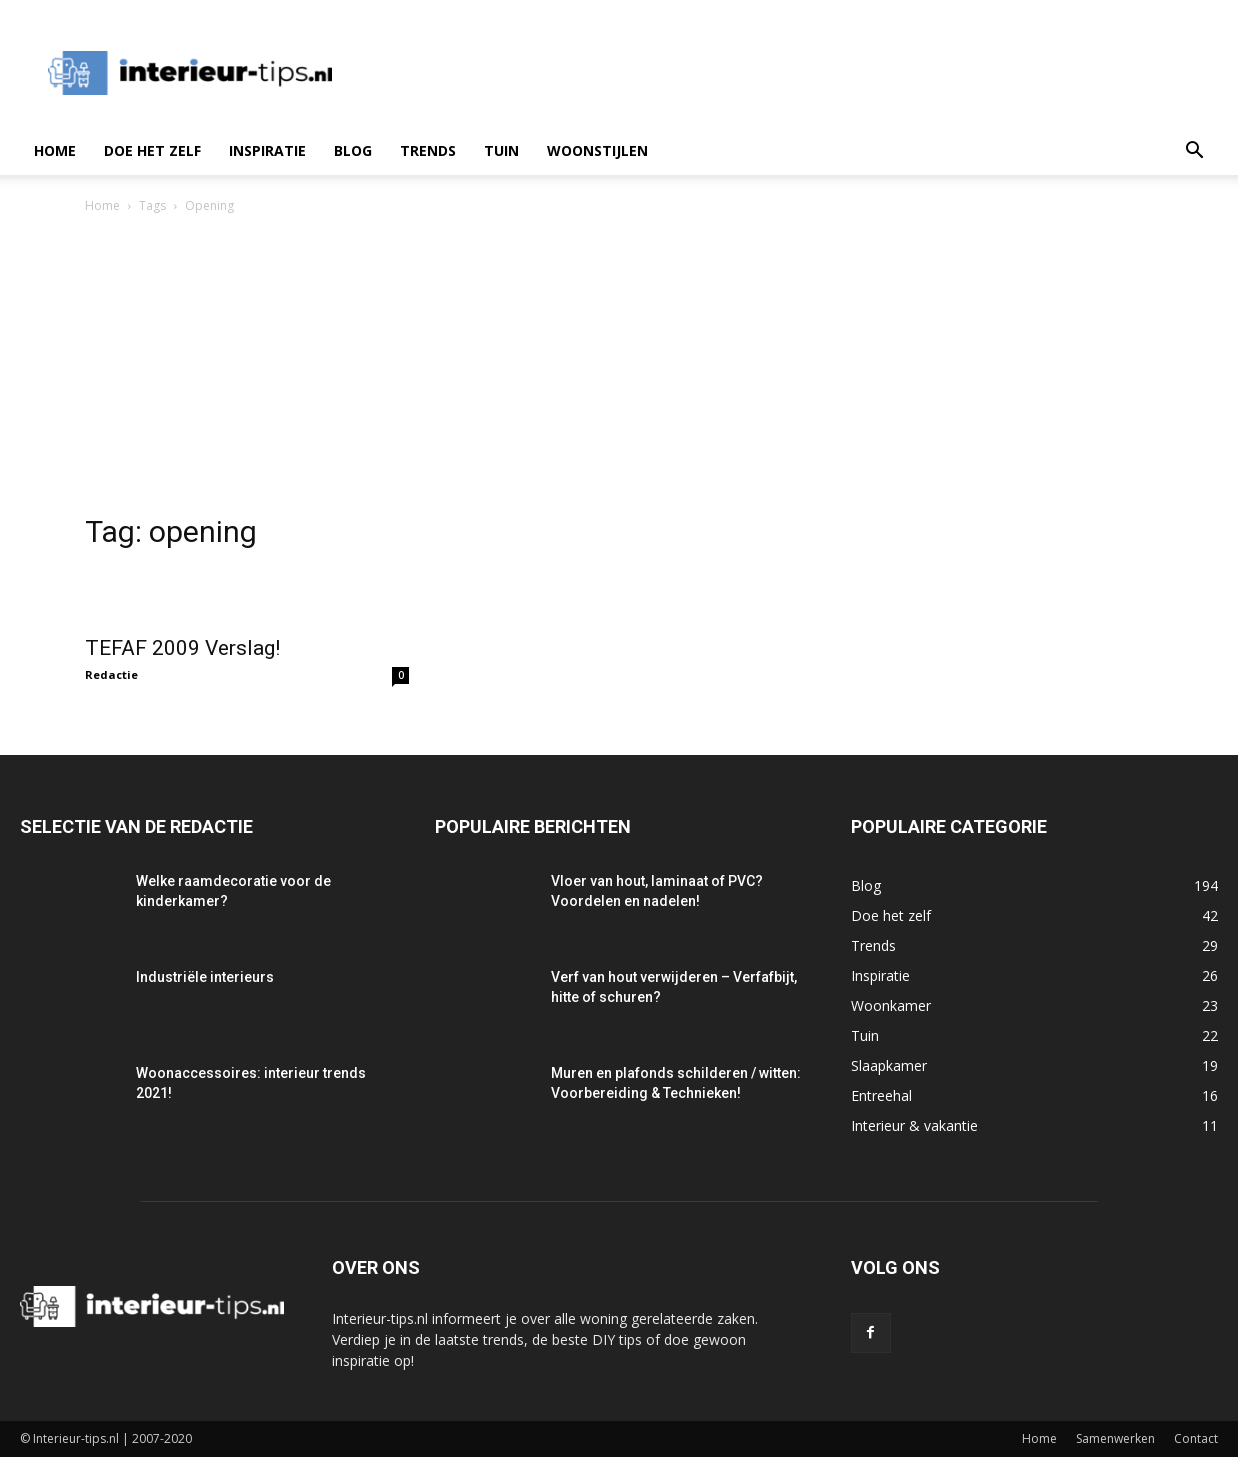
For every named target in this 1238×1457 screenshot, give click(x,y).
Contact (1196, 1438)
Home (55, 150)
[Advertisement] (619, 367)
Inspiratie (267, 150)
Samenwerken (1115, 1438)
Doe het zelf (152, 150)
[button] (1194, 152)
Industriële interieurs (205, 977)
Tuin (501, 150)
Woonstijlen (597, 150)
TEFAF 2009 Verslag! (182, 648)
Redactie (111, 674)
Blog (353, 150)
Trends (428, 150)
